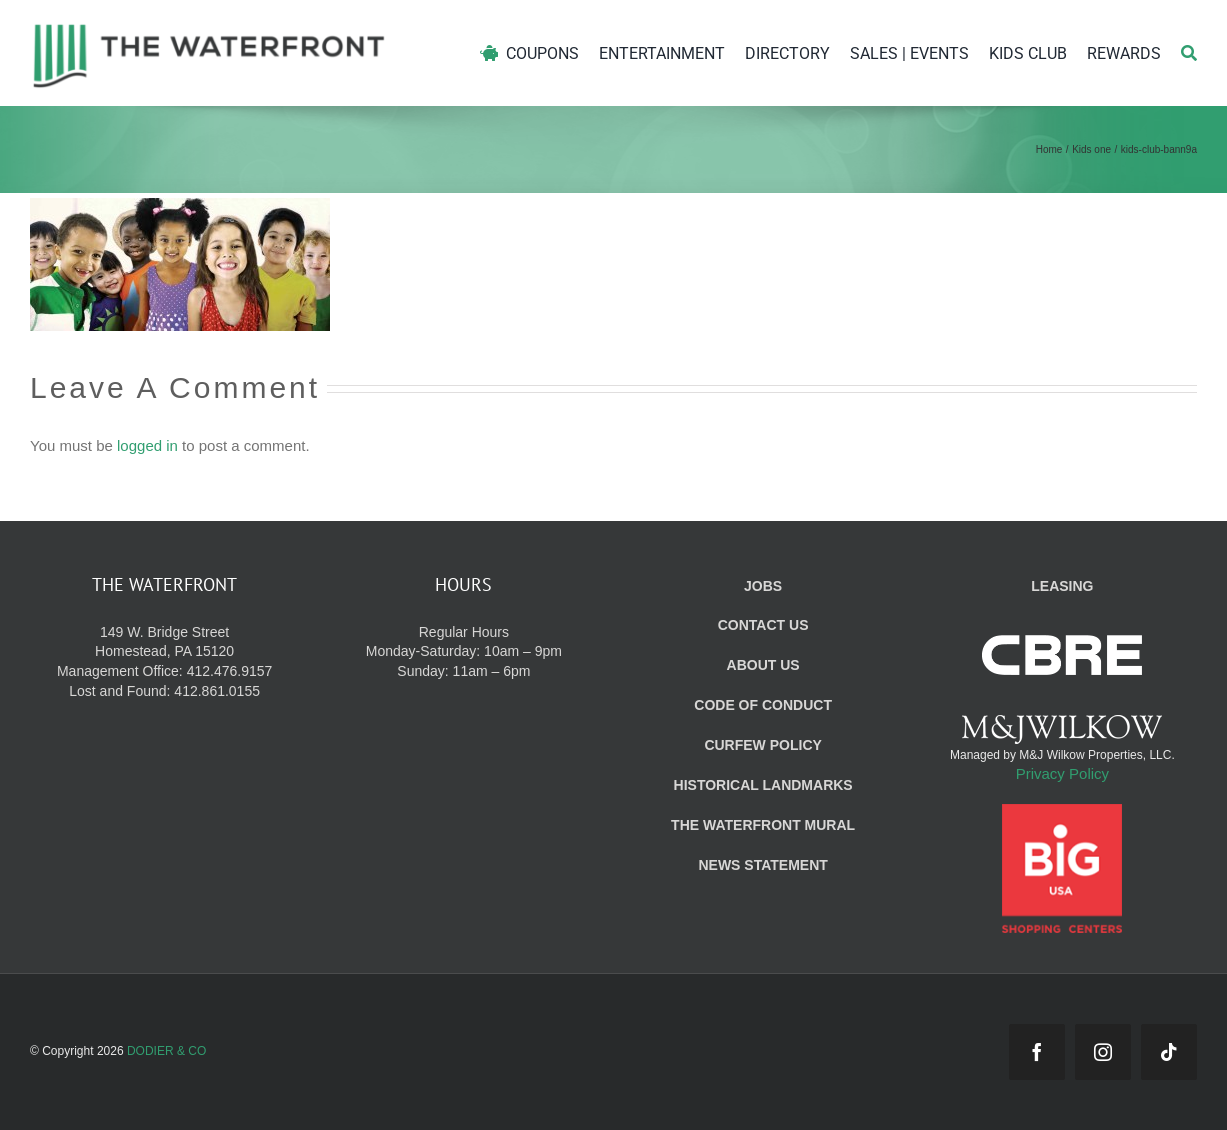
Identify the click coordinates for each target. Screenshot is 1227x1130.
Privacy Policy (1062, 773)
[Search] (1189, 53)
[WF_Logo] (209, 28)
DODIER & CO (166, 1051)
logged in (147, 445)
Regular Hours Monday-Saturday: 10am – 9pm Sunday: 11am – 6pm (464, 652)
